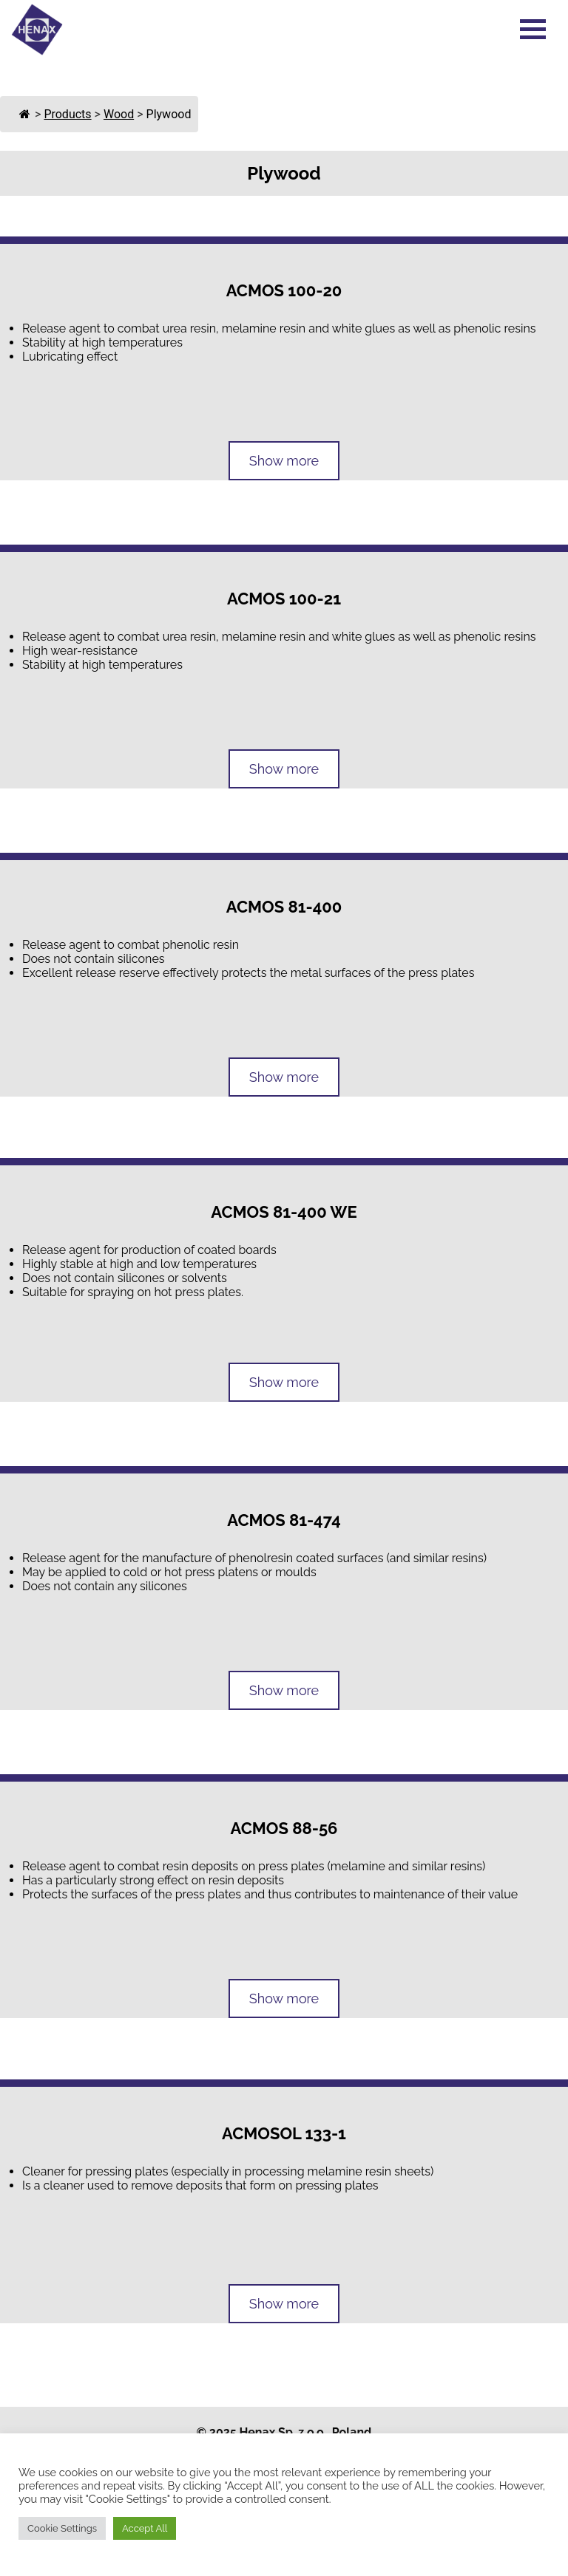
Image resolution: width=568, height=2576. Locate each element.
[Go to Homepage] (37, 51)
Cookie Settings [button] (62, 2528)
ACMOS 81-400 (284, 906)
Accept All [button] (144, 2528)
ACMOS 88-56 (284, 1828)
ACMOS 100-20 (284, 290)
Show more (284, 460)
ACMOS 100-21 (284, 598)
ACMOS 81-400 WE (283, 1211)
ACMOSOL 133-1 (284, 2133)
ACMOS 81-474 (284, 1520)
